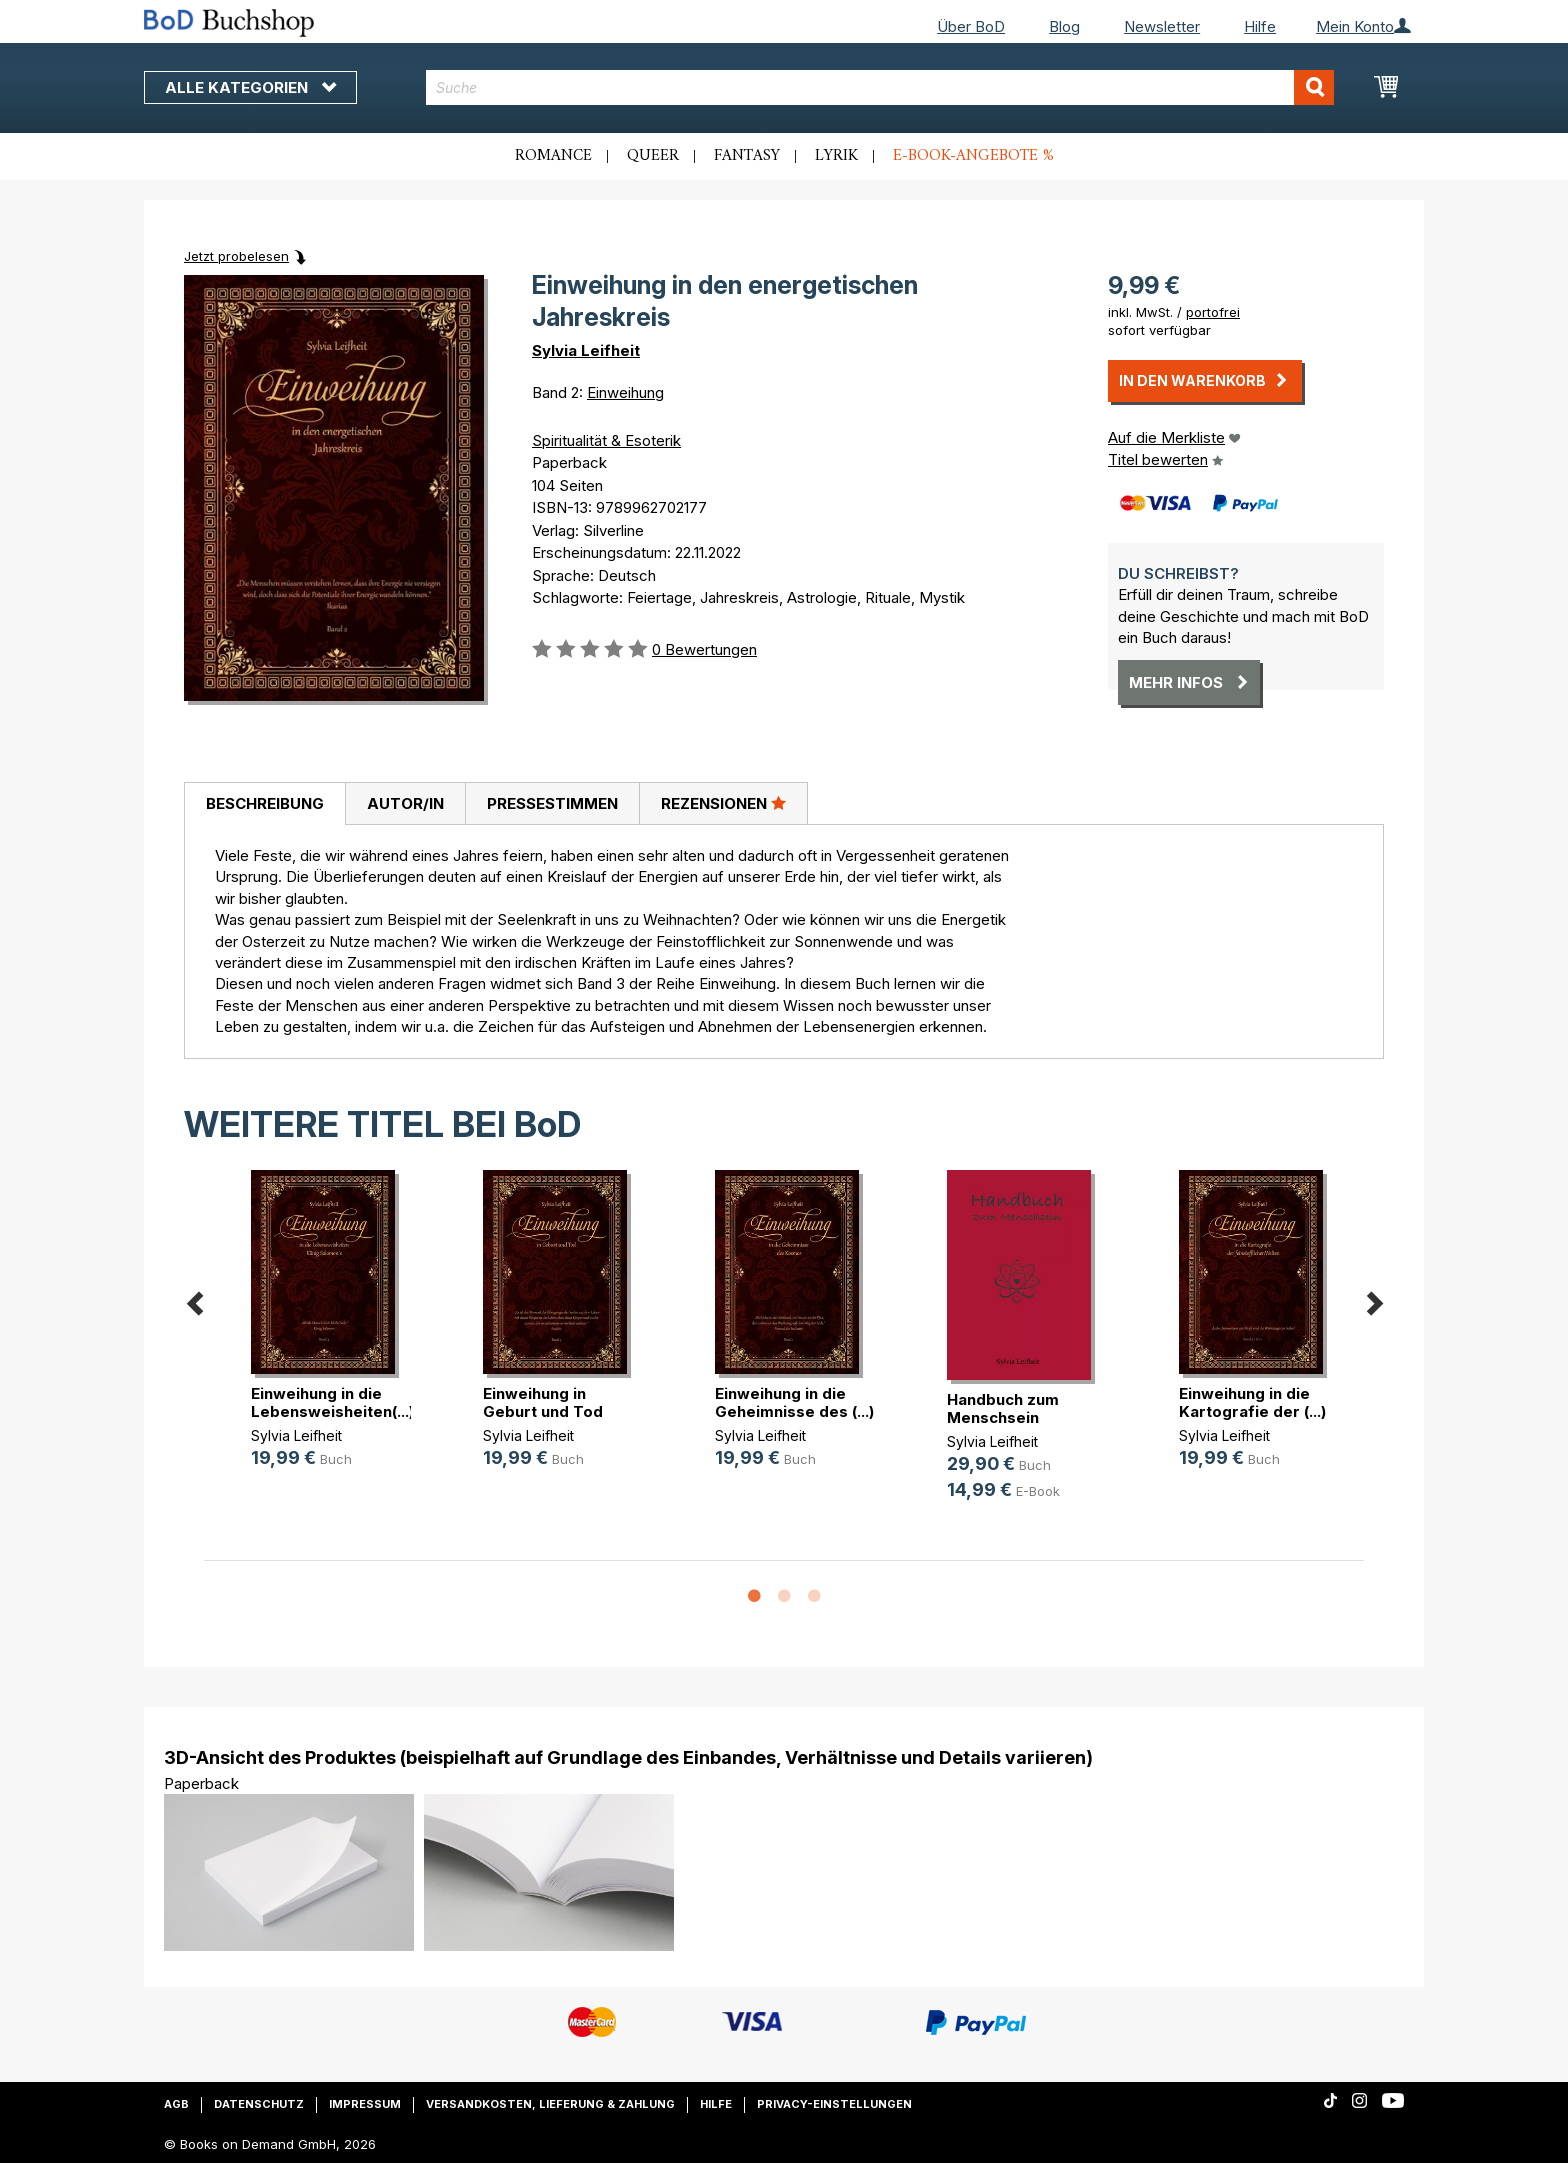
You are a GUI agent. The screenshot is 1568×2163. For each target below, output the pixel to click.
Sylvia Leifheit (586, 350)
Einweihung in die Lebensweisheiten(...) (332, 1402)
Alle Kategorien (250, 87)
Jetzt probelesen (236, 256)
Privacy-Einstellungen (834, 2104)
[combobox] (880, 87)
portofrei (1213, 312)
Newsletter (1162, 26)
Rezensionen (723, 803)
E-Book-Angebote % (973, 156)
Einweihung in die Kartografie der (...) (1252, 1402)
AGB (176, 2104)
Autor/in (405, 803)
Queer (653, 156)
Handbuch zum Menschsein (1003, 1408)
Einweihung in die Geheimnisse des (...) (794, 1402)
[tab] (264, 804)
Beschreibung (265, 803)
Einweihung (625, 392)
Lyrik (836, 156)
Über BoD (971, 26)
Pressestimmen (552, 803)
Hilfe (1260, 26)
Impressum (365, 2104)
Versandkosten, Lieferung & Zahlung (550, 2104)
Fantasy (747, 156)
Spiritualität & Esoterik (606, 440)
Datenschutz (259, 2104)
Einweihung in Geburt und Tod (543, 1402)
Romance (553, 156)
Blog (1064, 26)
